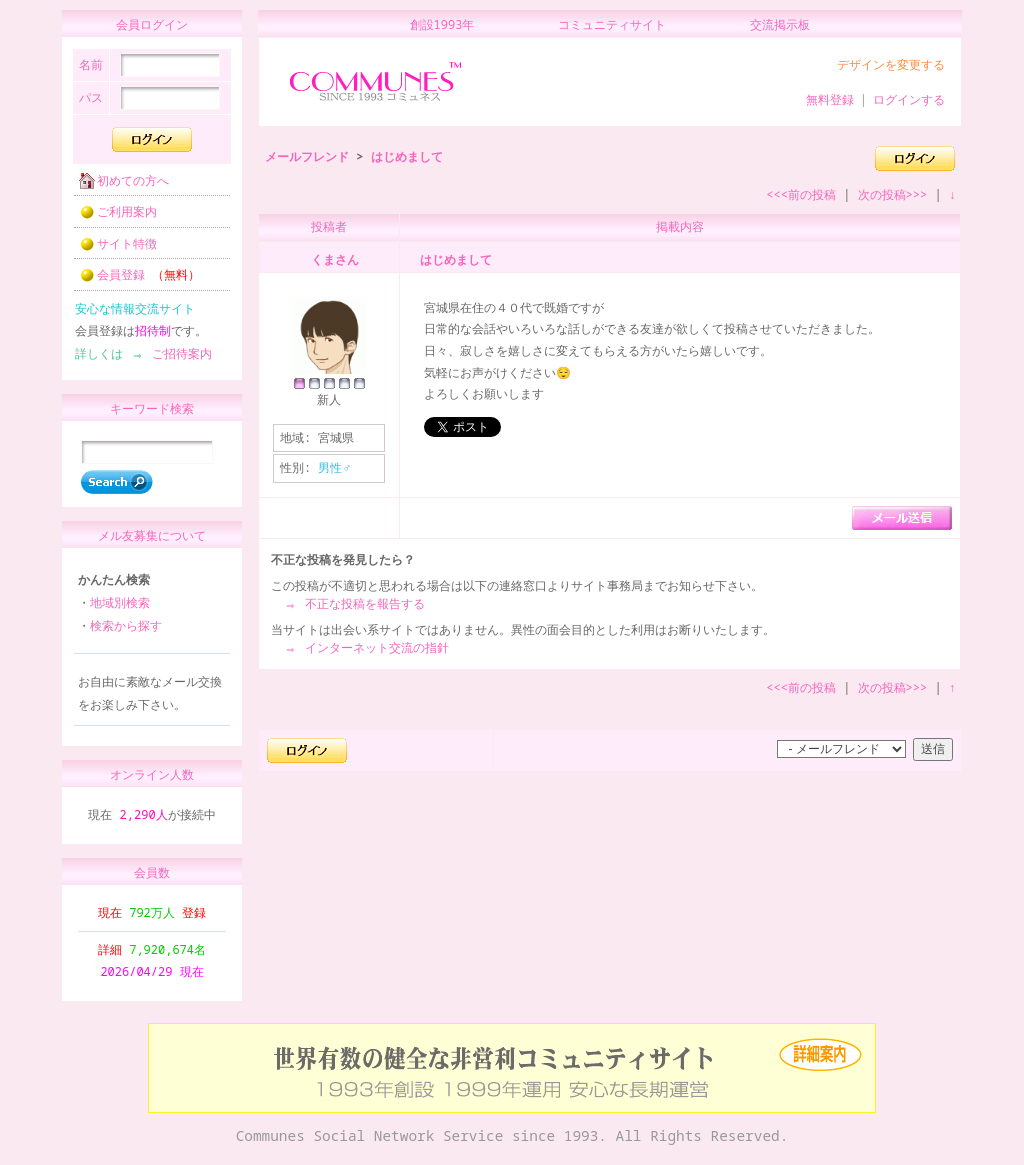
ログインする (909, 99)
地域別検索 (120, 611)
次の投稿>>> (893, 194)
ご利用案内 (112, 217)
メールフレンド (307, 156)
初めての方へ (118, 186)
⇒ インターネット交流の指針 (366, 647)
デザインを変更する (891, 64)
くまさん (335, 259)
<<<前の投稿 (801, 194)
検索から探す (126, 634)
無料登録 (830, 99)
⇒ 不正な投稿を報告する (354, 603)
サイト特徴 (112, 249)
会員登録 (133, 280)
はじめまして (407, 156)
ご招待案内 (176, 359)
